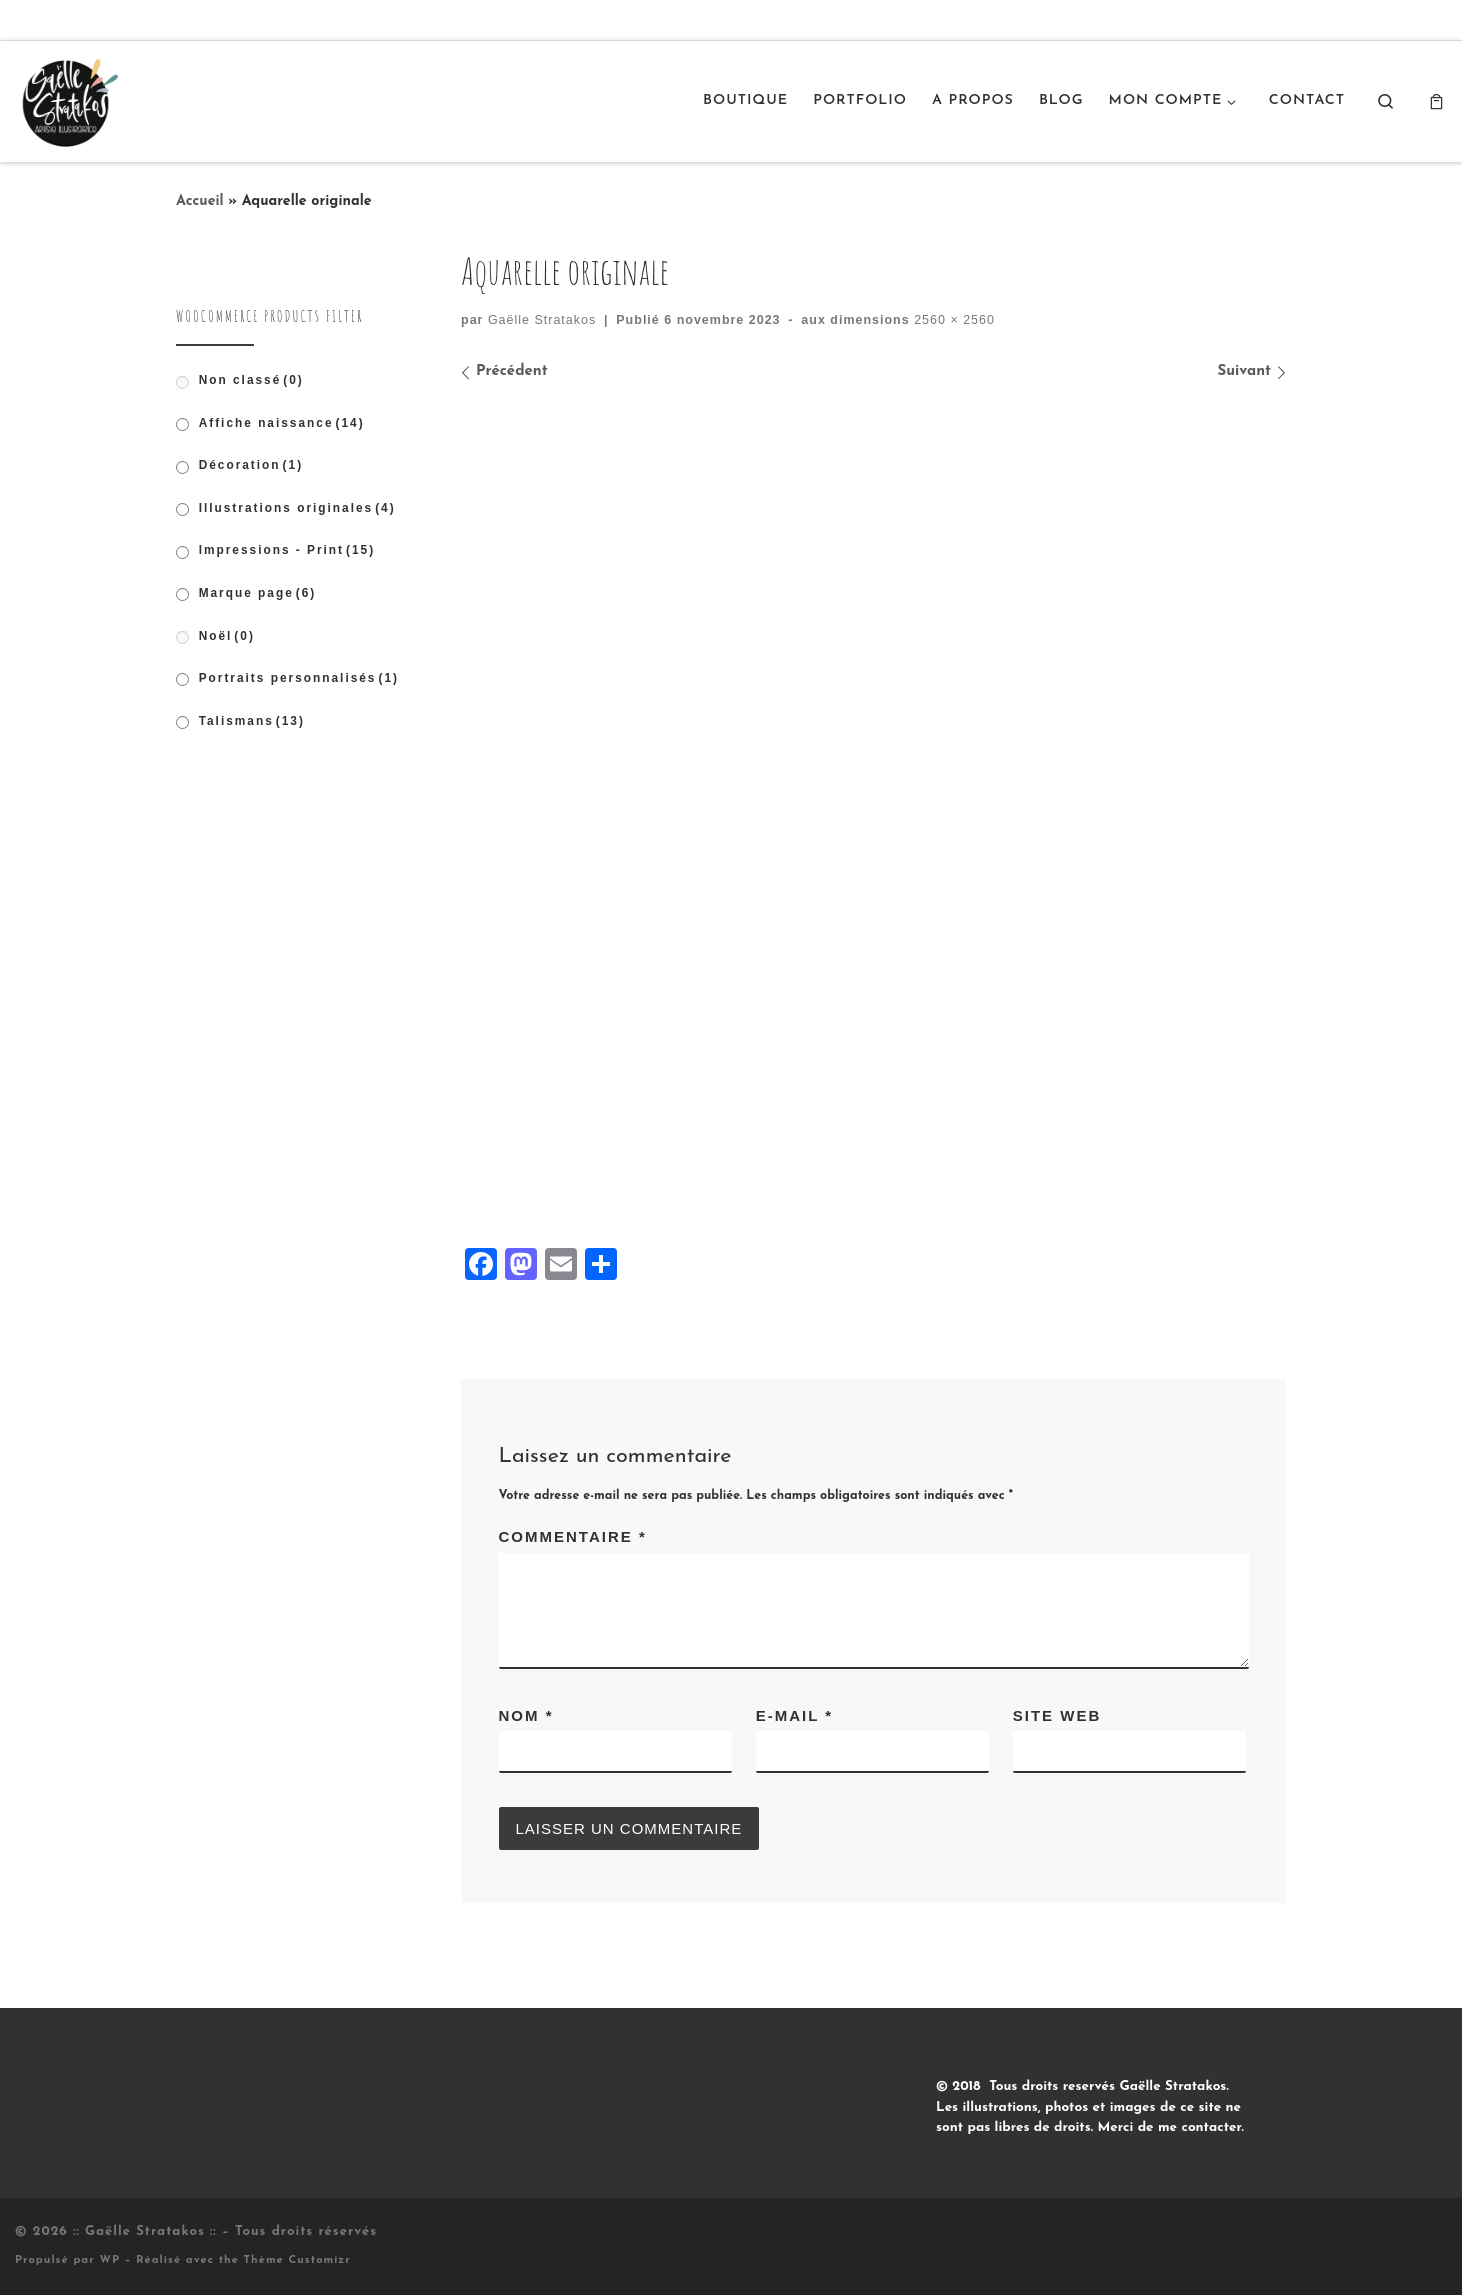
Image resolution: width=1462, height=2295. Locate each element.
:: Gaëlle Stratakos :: (145, 2231)
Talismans (252, 721)
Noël (227, 636)
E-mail (794, 1715)
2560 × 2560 (952, 320)
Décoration (251, 465)
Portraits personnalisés (299, 678)
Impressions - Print (287, 550)
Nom (526, 1715)
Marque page (258, 593)
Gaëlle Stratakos (542, 320)
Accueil (200, 201)
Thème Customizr (297, 2260)
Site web (1057, 1715)
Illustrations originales (297, 508)
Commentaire (573, 1536)
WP (109, 2260)
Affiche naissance (282, 423)
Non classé (251, 380)
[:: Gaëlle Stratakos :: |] (68, 99)
